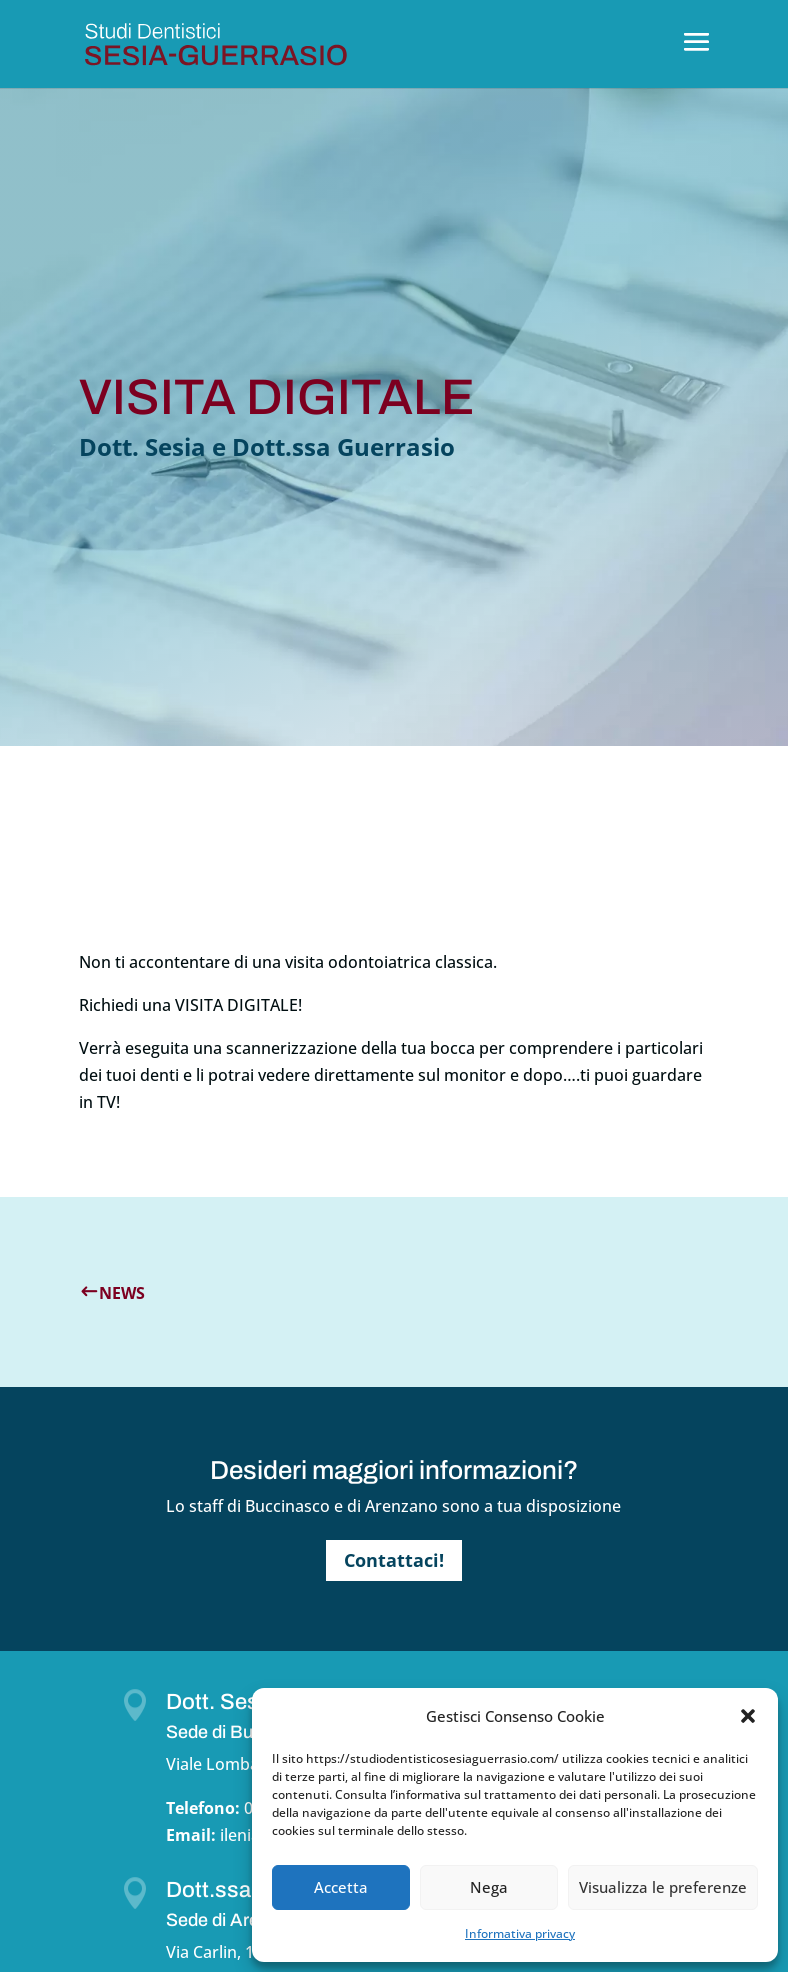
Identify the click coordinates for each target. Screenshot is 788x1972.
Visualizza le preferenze (663, 1887)
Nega (489, 1887)
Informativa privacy (520, 1933)
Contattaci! (394, 1560)
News (122, 1293)
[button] (748, 1716)
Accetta (341, 1887)
